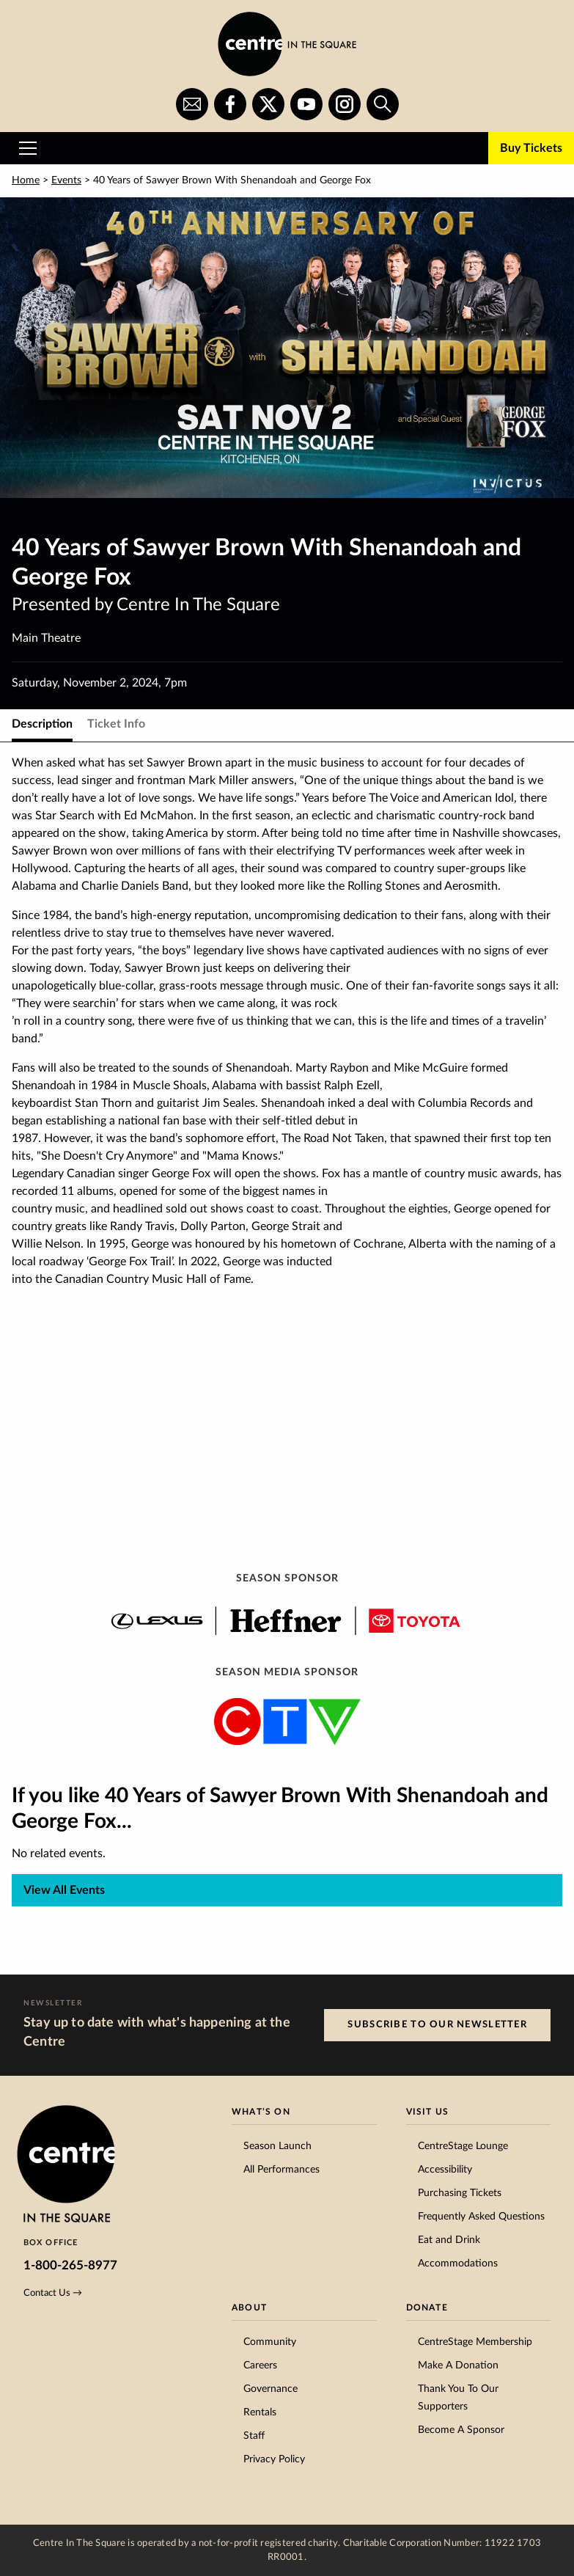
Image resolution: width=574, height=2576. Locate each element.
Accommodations (458, 2263)
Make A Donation (458, 2365)
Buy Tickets (531, 148)
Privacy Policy (274, 2459)
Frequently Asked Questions (481, 2216)
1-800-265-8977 (70, 2265)
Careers (260, 2365)
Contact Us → (52, 2292)
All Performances (281, 2170)
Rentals (259, 2412)
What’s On (261, 2111)
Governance (270, 2389)
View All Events (64, 1890)
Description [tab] (42, 724)
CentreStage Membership (475, 2342)
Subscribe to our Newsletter (437, 2024)
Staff (254, 2436)
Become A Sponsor (461, 2430)
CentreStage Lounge (463, 2146)
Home (26, 180)
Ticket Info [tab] (116, 724)
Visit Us (427, 2111)
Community (269, 2342)
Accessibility (445, 2170)
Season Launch (277, 2146)
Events (66, 180)
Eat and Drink (449, 2240)
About (249, 2307)
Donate (427, 2307)
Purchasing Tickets (459, 2193)
